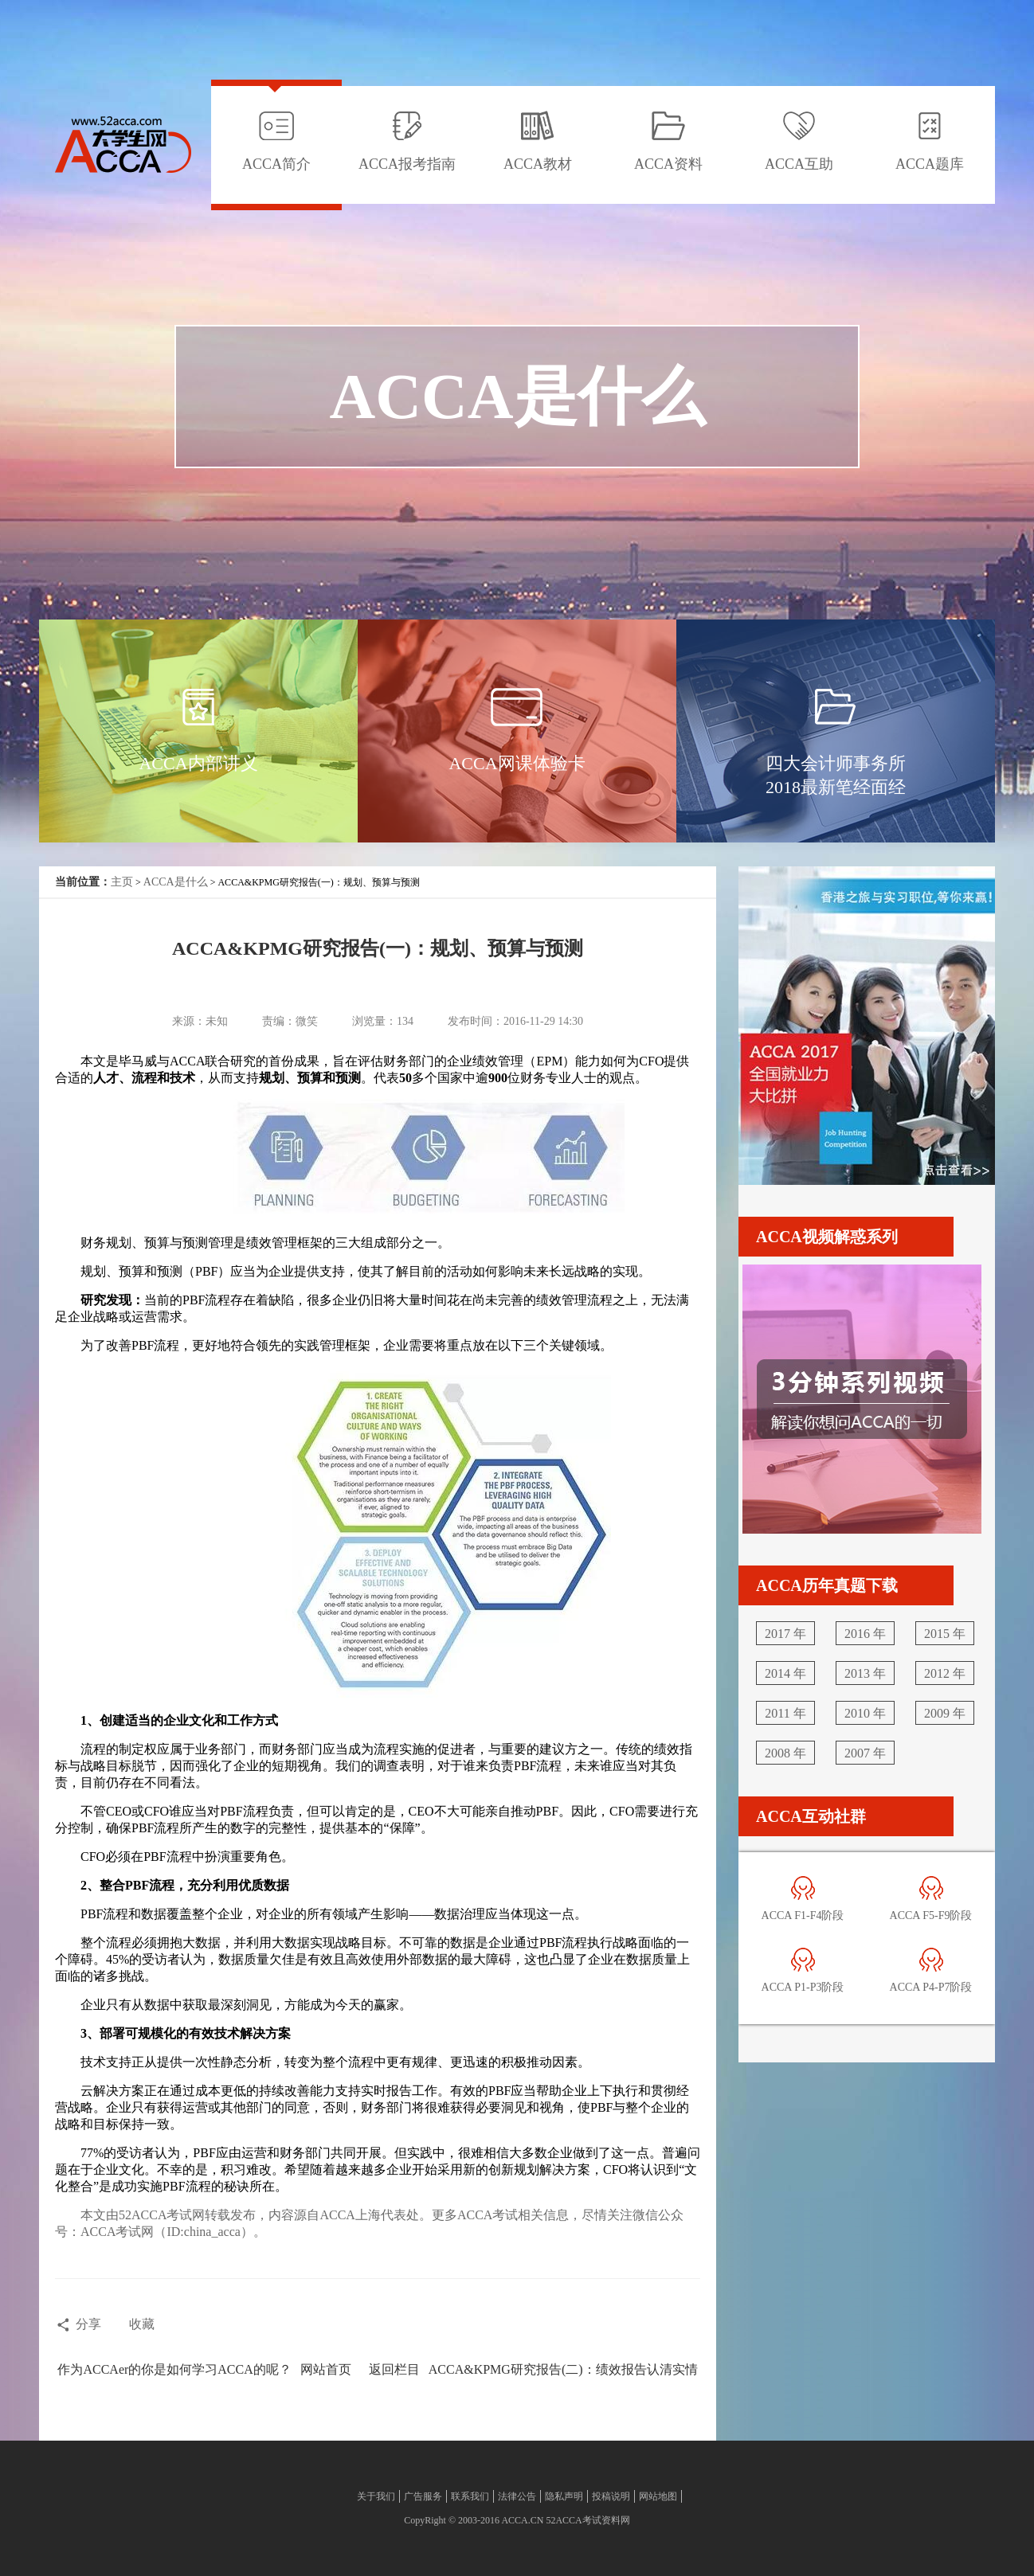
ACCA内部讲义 (198, 763)
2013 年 (865, 1673)
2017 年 (785, 1633)
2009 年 (944, 1713)
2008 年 (785, 1753)
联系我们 (470, 2496)
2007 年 (865, 1753)
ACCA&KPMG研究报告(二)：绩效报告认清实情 (563, 2369)
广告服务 (423, 2496)
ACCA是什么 (175, 882)
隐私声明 (564, 2496)
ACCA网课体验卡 (516, 763)
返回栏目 (394, 2369)
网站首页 (325, 2369)
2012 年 (944, 1673)
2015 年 (944, 1633)
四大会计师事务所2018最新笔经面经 (836, 775)
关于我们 (376, 2496)
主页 (122, 882)
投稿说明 (611, 2496)
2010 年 (865, 1713)
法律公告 (517, 2496)
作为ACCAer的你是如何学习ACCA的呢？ (174, 2369)
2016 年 (865, 1633)
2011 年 (785, 1713)
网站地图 (658, 2496)
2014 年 (785, 1673)
